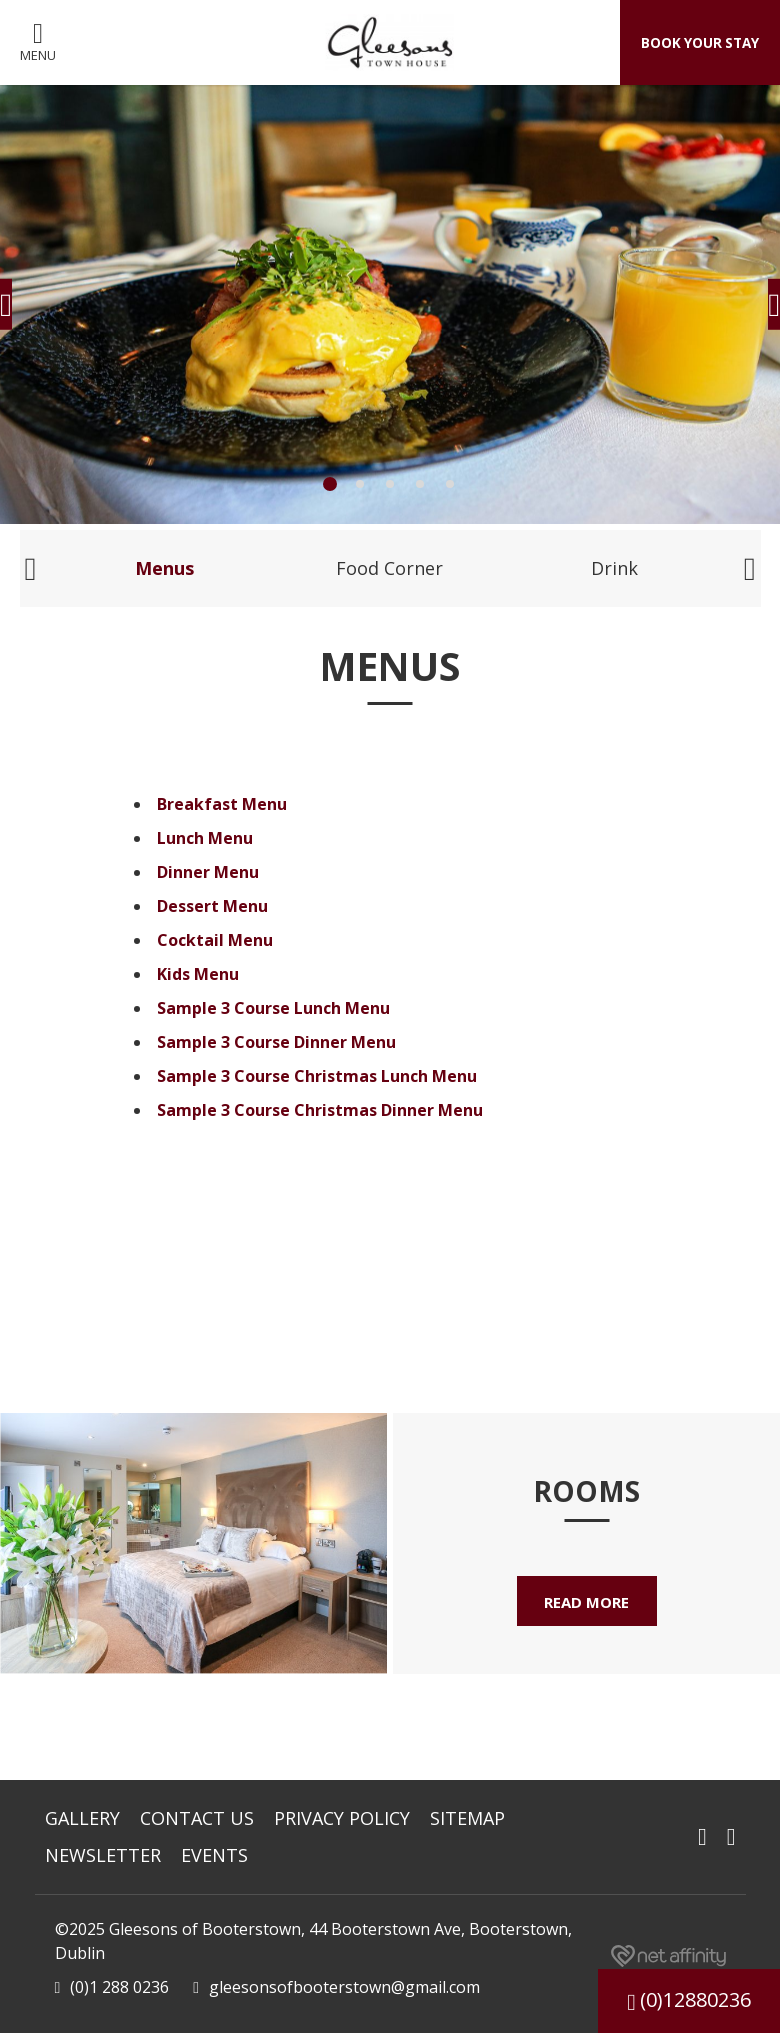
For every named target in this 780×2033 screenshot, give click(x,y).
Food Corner (389, 568)
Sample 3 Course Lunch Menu (273, 1008)
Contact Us (197, 1818)
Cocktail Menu (215, 940)
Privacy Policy (342, 1818)
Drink (614, 568)
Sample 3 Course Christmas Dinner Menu (320, 1110)
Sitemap (467, 1818)
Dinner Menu (208, 872)
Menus (164, 568)
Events (214, 1855)
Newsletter (103, 1855)
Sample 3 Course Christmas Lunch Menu (317, 1076)
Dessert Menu (212, 906)
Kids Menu (198, 974)
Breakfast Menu (222, 804)
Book (689, 43)
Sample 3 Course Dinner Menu (276, 1042)
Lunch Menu (205, 838)
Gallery (82, 1818)
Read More (587, 1603)
